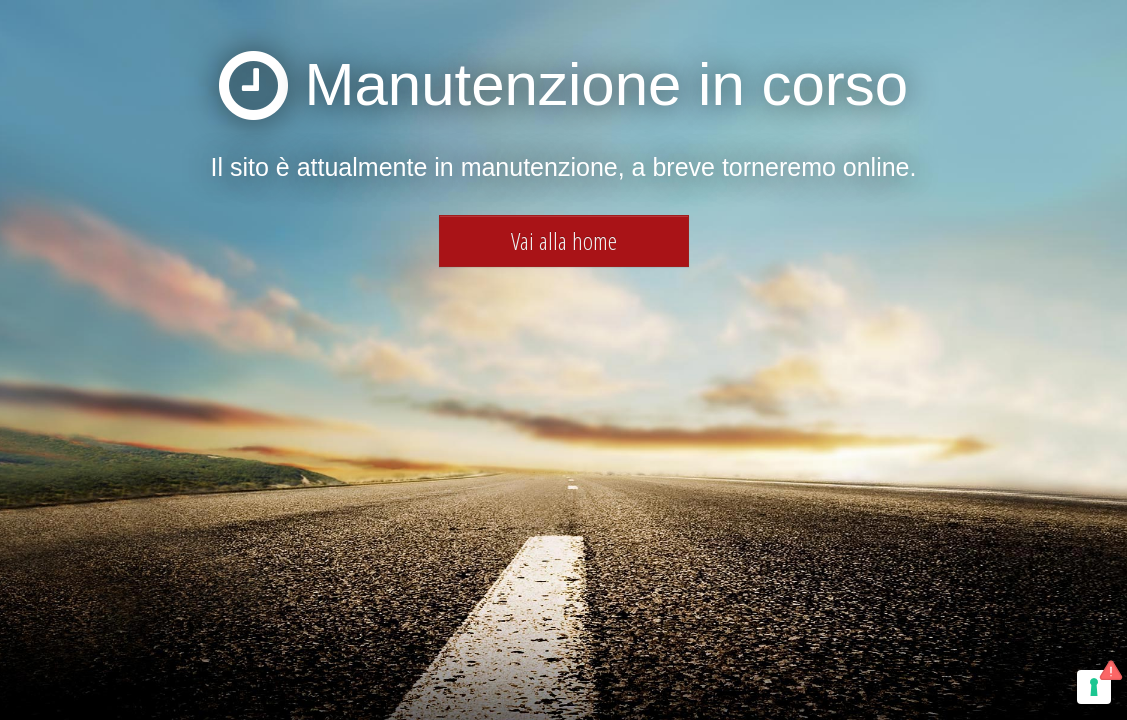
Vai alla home (564, 240)
